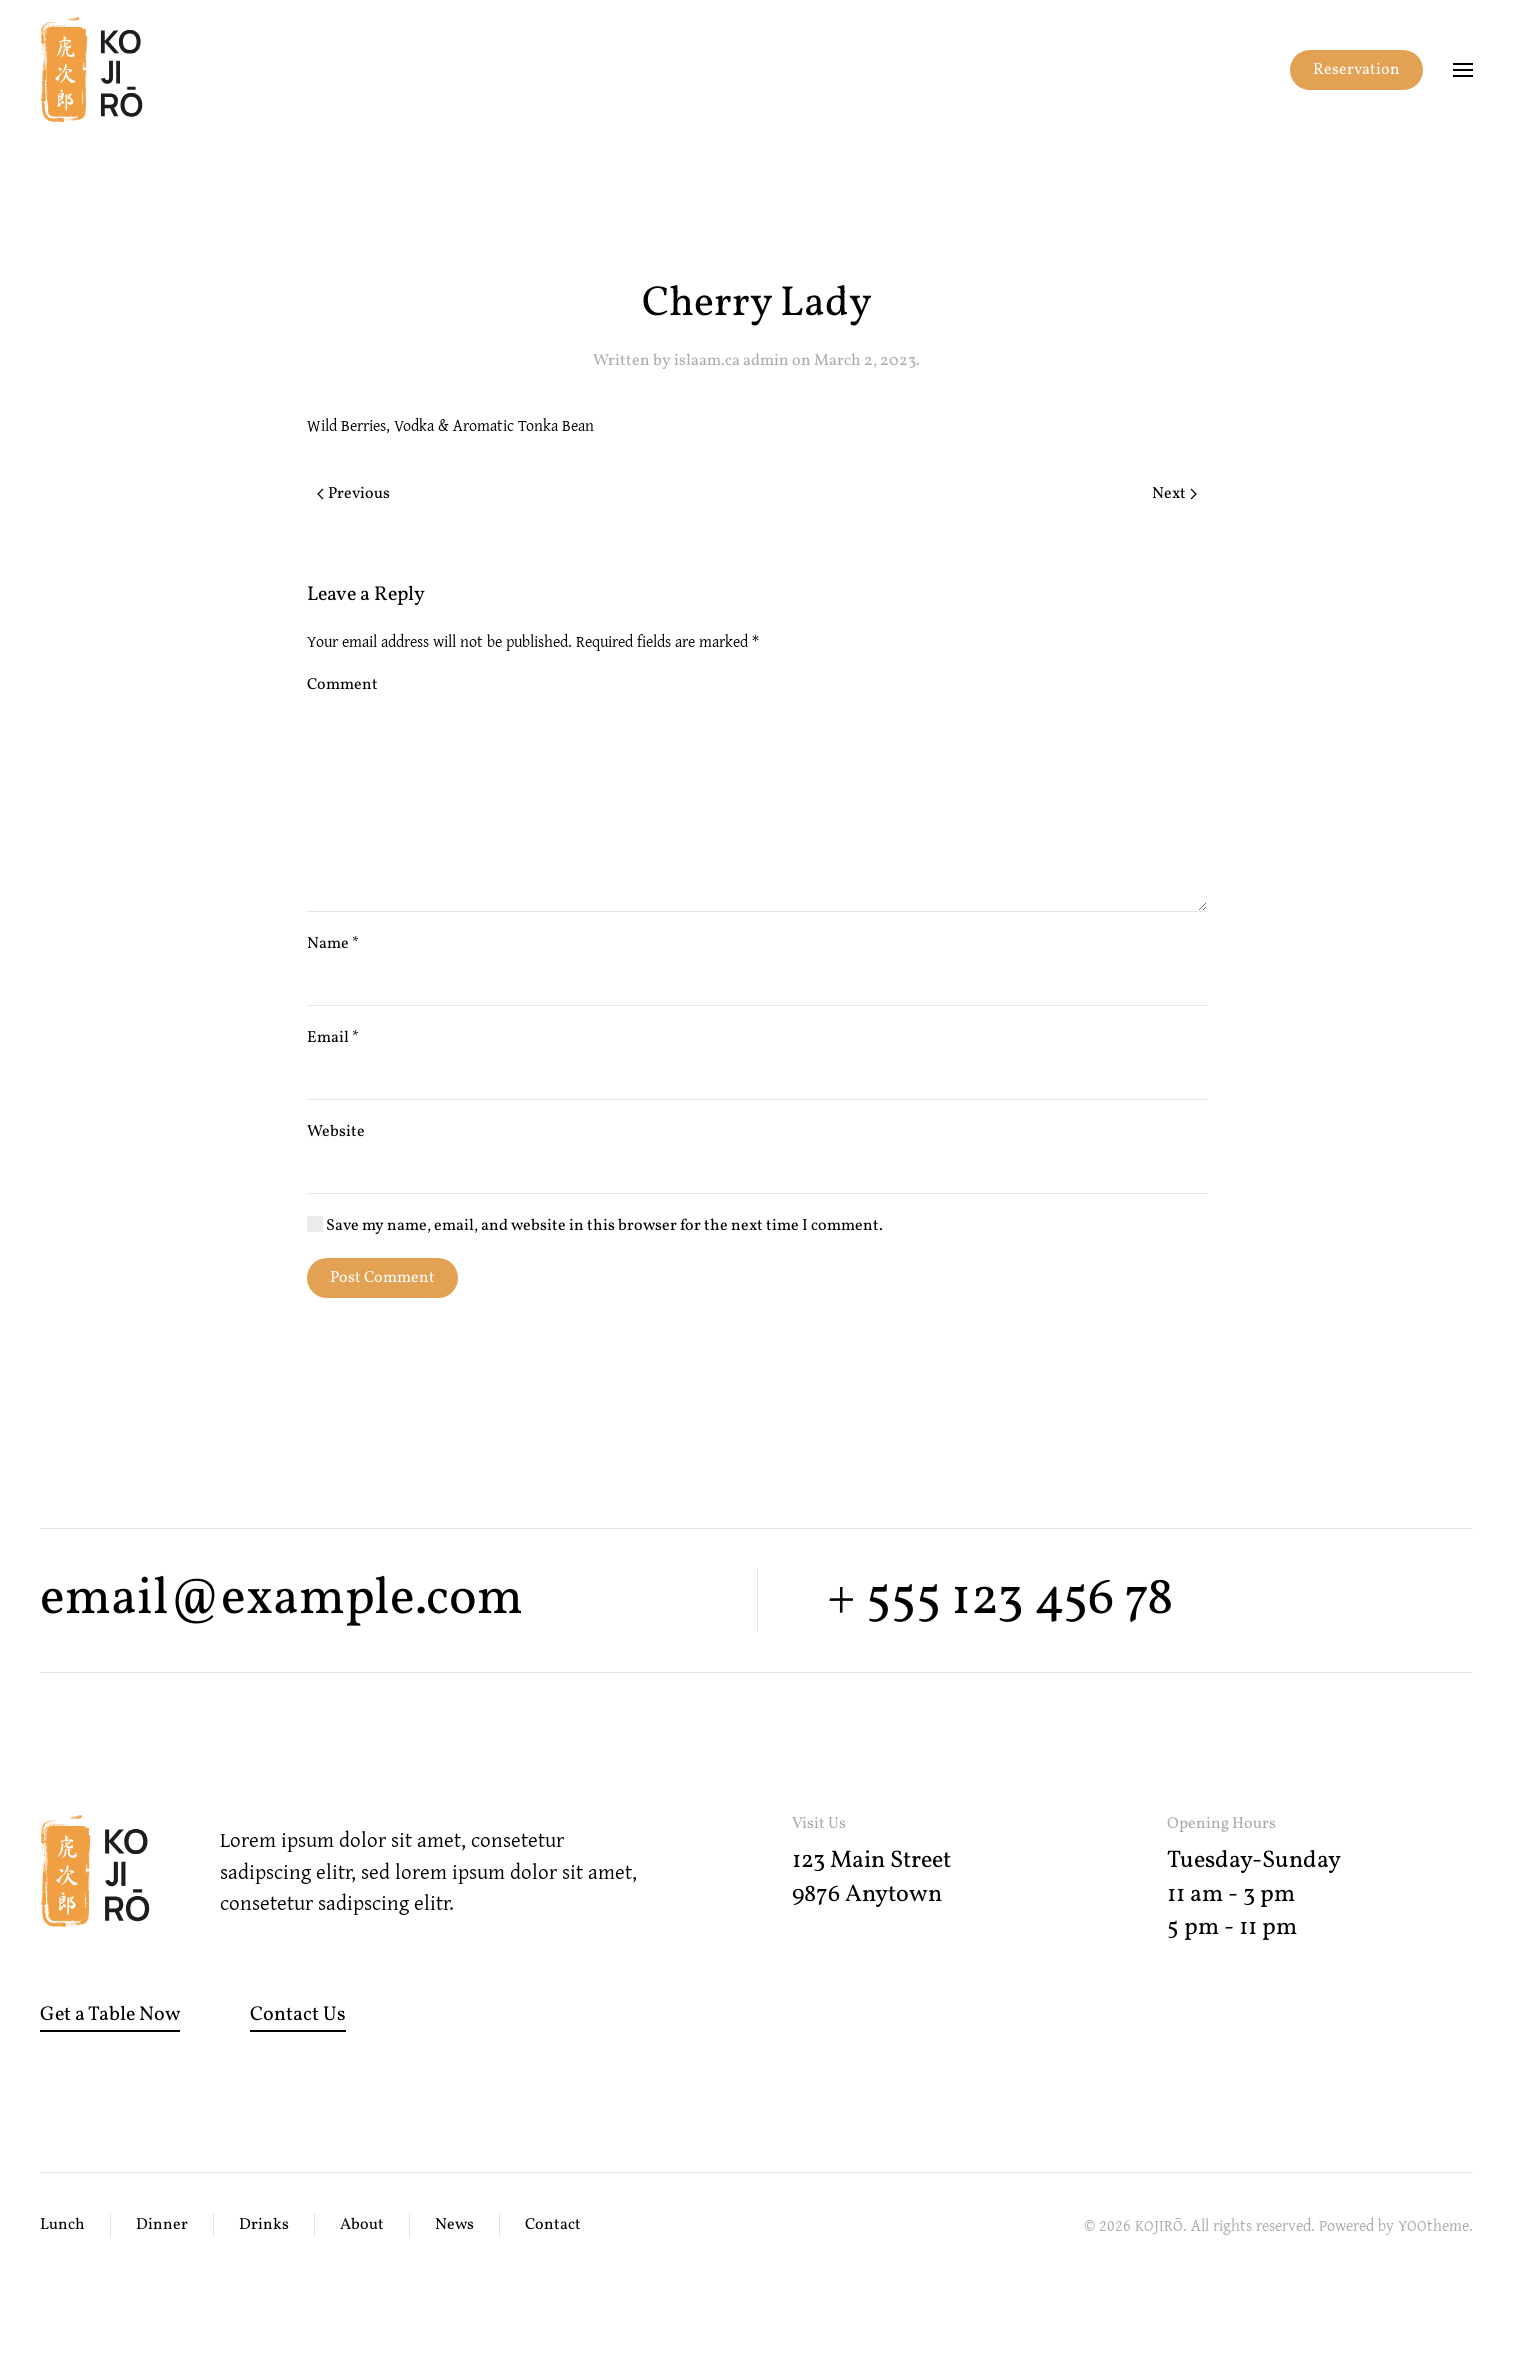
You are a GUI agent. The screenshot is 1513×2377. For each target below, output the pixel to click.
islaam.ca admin (731, 361)
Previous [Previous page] (353, 494)
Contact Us (298, 2015)
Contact (553, 2225)
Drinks (264, 2225)
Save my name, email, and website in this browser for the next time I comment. (595, 1226)
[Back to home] (91, 70)
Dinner (162, 2225)
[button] (1463, 70)
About (362, 2225)
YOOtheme (1433, 2225)
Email (333, 1038)
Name (333, 944)
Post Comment (382, 1278)
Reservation (1356, 70)
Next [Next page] (1174, 494)
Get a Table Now (110, 2015)
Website (336, 1132)
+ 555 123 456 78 (1000, 1599)
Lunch (62, 2225)
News (454, 2225)
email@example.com (281, 1599)
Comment (342, 685)
